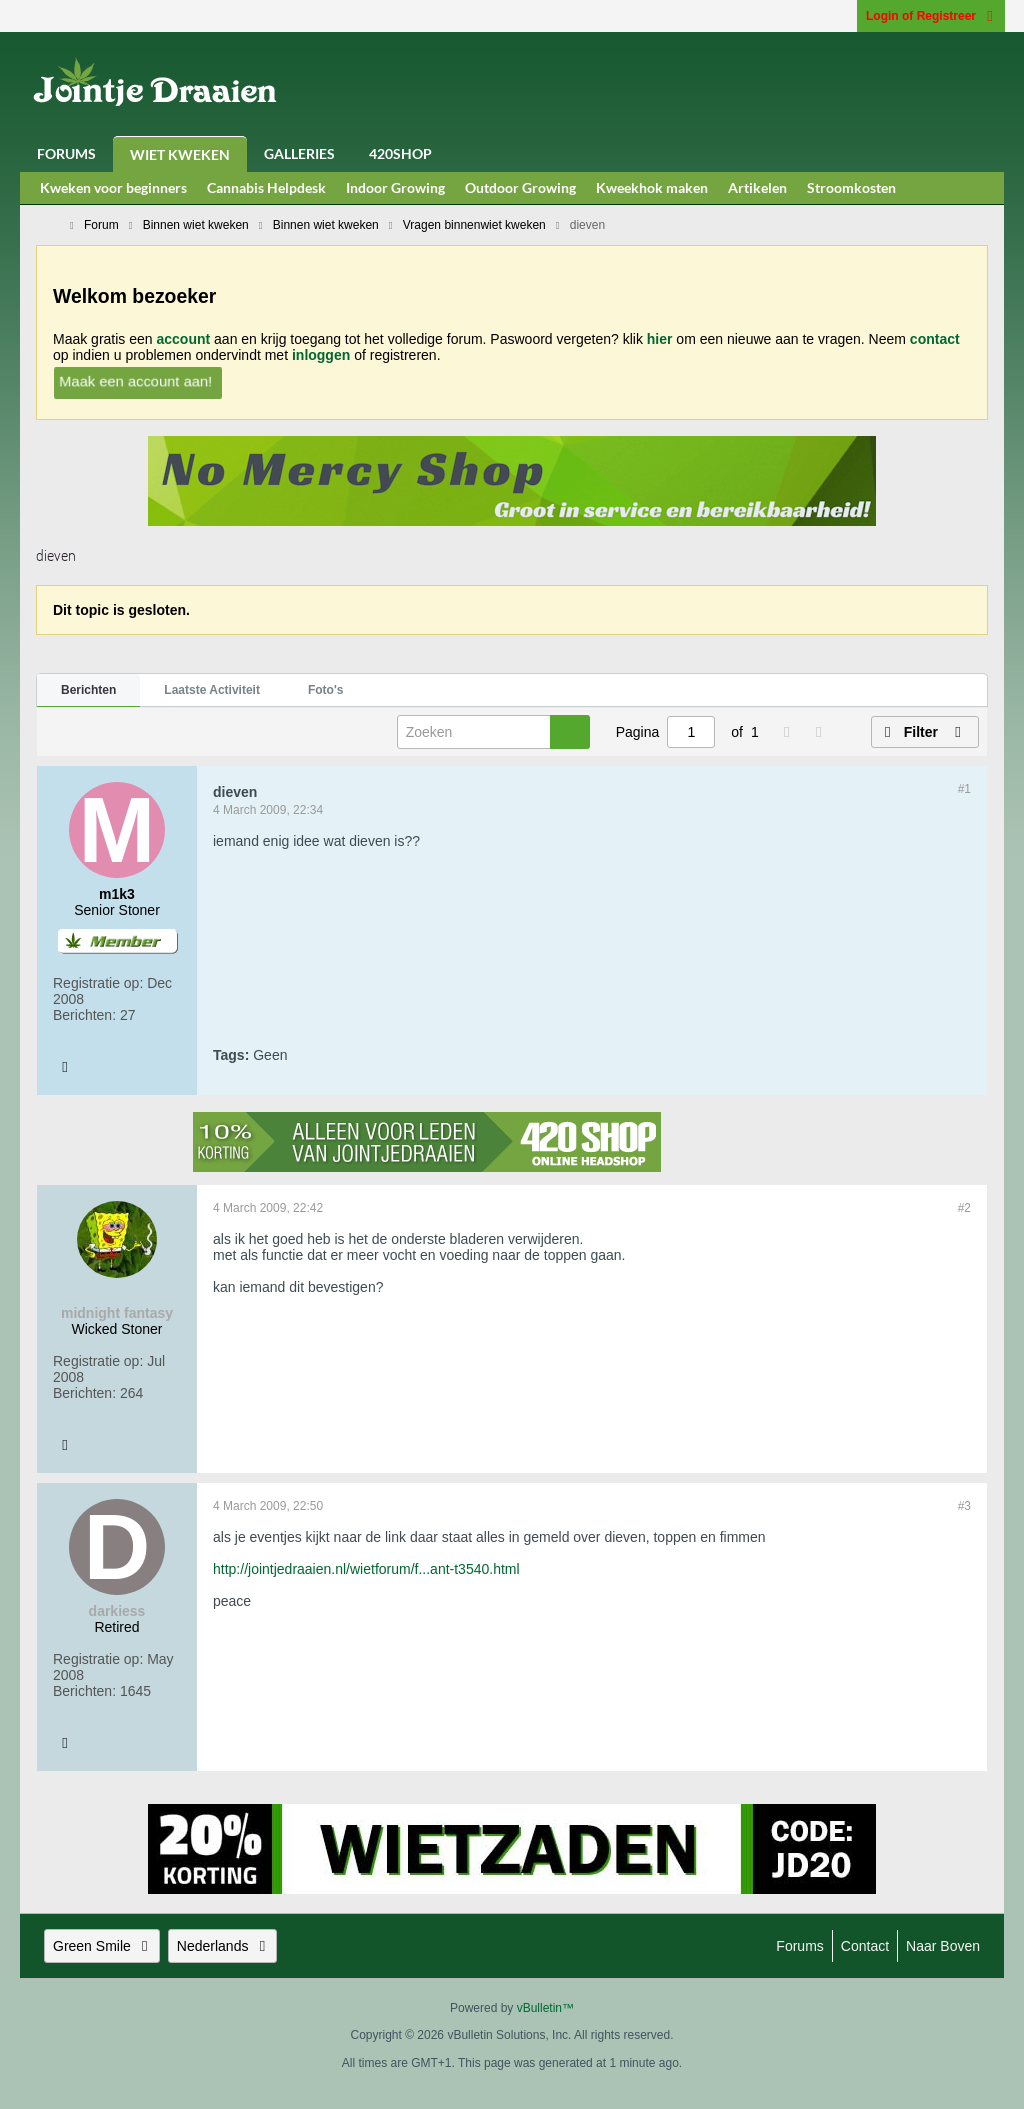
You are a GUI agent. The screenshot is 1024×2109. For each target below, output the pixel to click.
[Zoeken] (493, 732)
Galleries (299, 153)
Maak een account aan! (136, 380)
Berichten (88, 690)
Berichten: (84, 1015)
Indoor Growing (395, 187)
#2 (964, 1208)
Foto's (326, 690)
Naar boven (943, 1946)
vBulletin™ (545, 2008)
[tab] (88, 691)
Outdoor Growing (520, 187)
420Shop (400, 153)
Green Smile (102, 1946)
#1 (964, 789)
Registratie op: (98, 983)
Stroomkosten (851, 187)
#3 (964, 1506)
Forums (66, 153)
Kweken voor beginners (113, 187)
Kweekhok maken (652, 187)
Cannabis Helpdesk (266, 187)
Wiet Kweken (180, 154)
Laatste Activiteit (212, 690)
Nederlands (223, 1946)
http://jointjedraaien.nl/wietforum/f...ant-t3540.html (366, 1569)
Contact (865, 1946)
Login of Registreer (931, 16)
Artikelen (757, 187)
